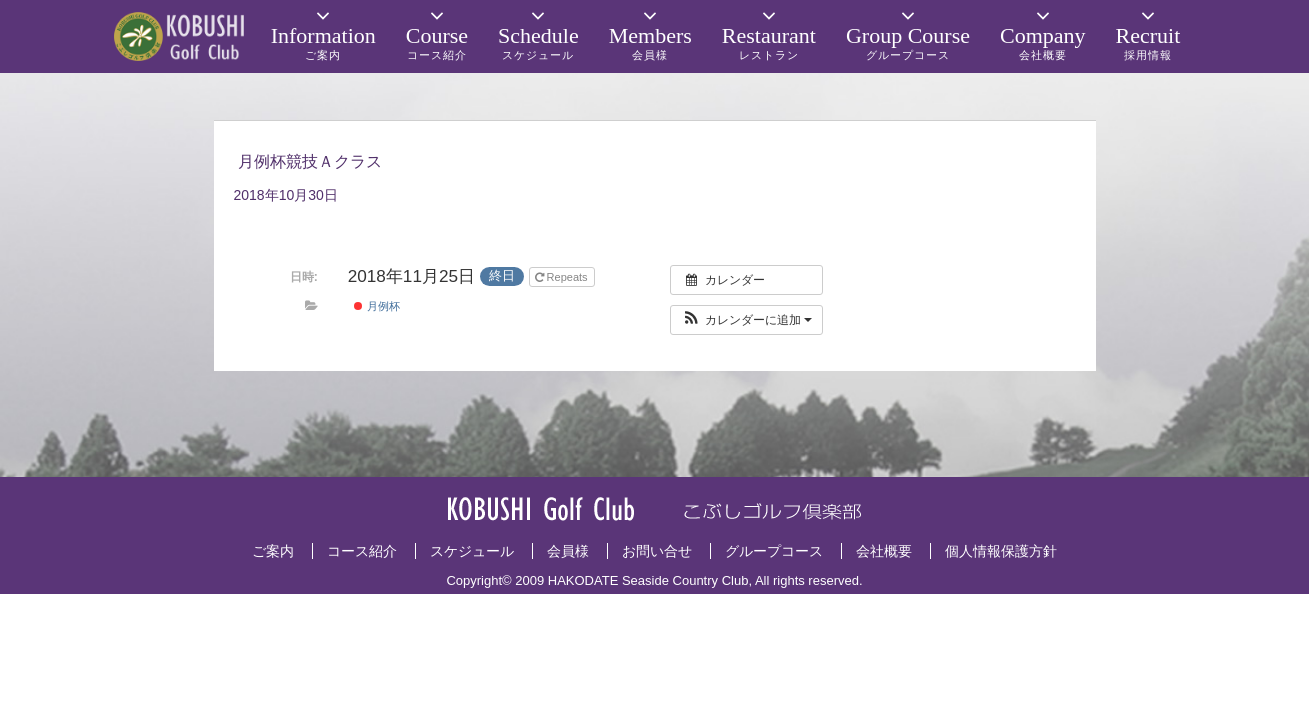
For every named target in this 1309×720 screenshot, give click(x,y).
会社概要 (884, 551)
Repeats (563, 277)
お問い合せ (657, 551)
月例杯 (376, 306)
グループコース (774, 551)
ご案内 (273, 551)
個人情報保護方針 (1001, 551)
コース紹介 (362, 551)
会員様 (568, 551)
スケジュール (472, 551)
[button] (746, 320)
